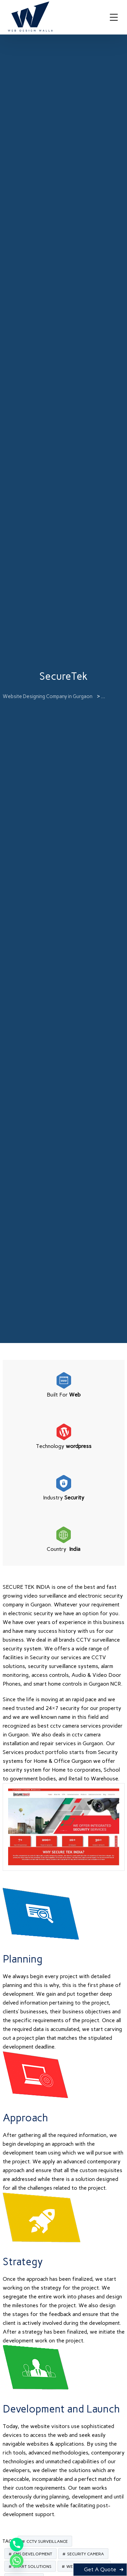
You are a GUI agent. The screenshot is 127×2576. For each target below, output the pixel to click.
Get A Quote (100, 2569)
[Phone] (16, 2544)
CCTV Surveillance (47, 2541)
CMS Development (32, 2554)
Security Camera (85, 2554)
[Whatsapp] (16, 2561)
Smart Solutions (32, 2566)
